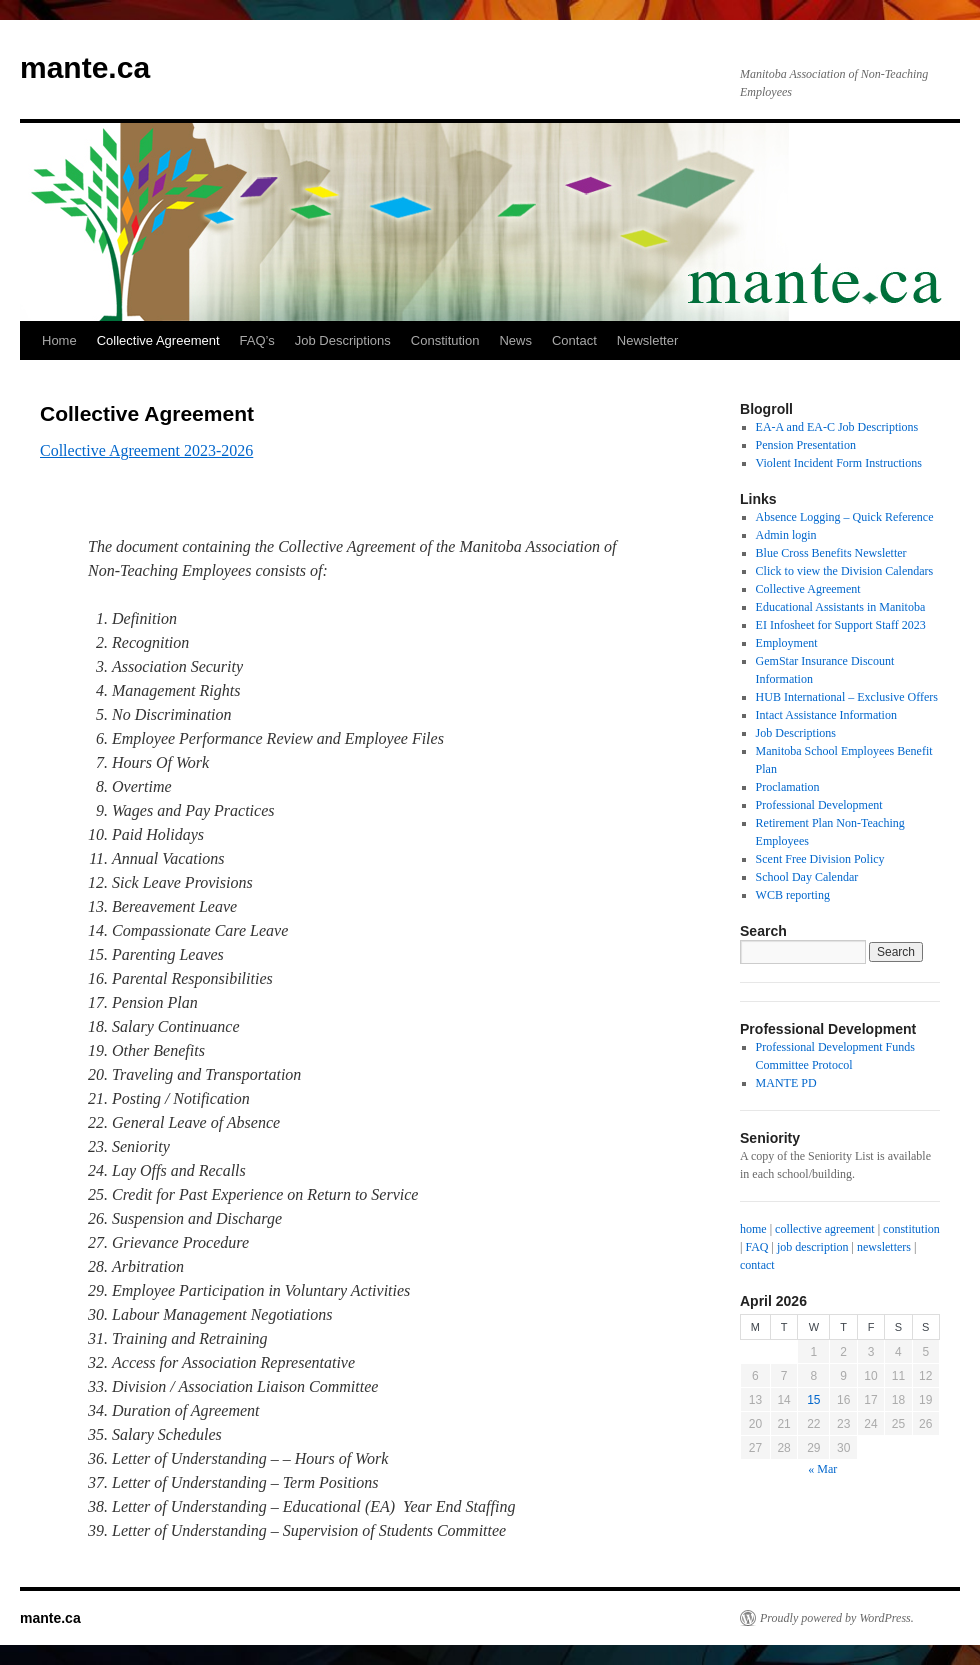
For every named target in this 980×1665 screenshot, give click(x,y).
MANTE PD (786, 1083)
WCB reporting (793, 895)
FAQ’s (257, 340)
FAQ (756, 1247)
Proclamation (788, 787)
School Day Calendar (807, 877)
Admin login (786, 535)
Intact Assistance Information (826, 715)
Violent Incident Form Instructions (839, 463)
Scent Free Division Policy (820, 859)
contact (757, 1265)
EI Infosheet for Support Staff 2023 (841, 625)
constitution (911, 1229)
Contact (574, 340)
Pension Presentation (806, 445)
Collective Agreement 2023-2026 (146, 450)
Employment (787, 643)
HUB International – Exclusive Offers (847, 697)
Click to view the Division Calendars (845, 571)
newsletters (884, 1247)
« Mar (822, 1469)
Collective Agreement (158, 340)
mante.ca (85, 67)
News (515, 340)
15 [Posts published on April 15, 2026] (813, 1400)
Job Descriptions (343, 340)
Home (59, 340)
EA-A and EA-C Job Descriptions (837, 427)
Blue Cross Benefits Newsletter (831, 553)
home (753, 1229)
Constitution (445, 340)
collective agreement (825, 1229)
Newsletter (647, 340)
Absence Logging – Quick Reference (845, 517)
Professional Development (819, 805)
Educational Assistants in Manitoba (841, 607)
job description (813, 1247)
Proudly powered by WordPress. (837, 1618)
